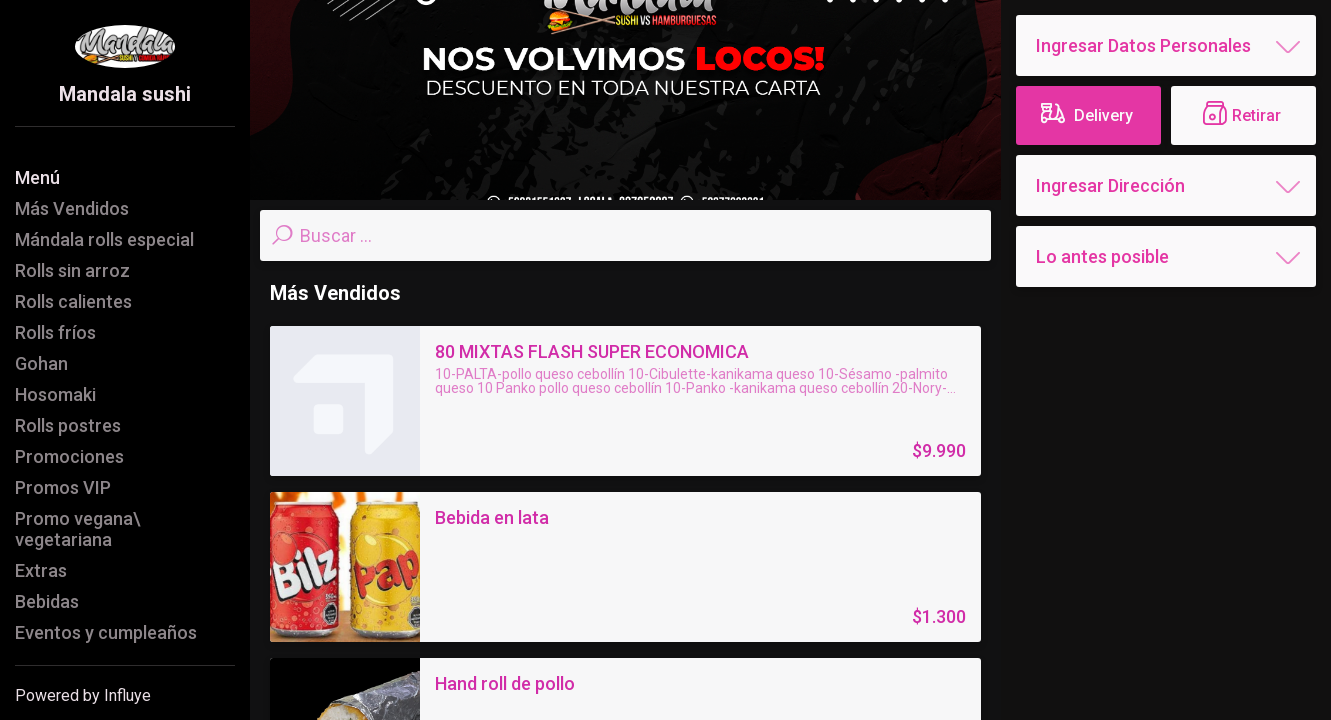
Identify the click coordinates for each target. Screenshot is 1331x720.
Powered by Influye (83, 695)
